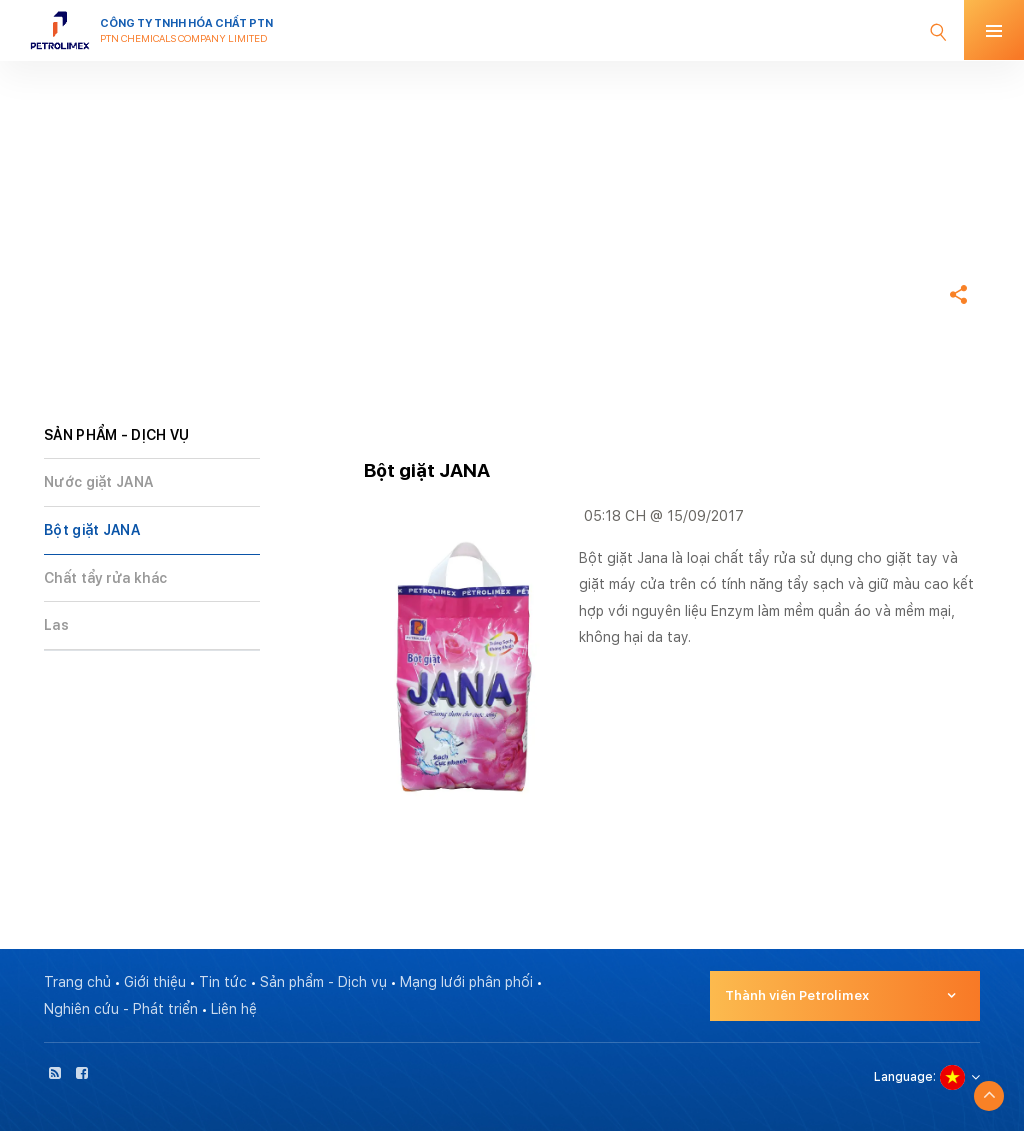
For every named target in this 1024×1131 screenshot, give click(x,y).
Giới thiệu (155, 982)
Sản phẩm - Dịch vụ (323, 982)
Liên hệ (234, 1009)
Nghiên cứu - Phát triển (121, 1009)
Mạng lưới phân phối (466, 982)
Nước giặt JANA (98, 482)
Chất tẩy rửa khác (105, 578)
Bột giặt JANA (92, 530)
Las (56, 625)
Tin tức (223, 982)
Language (903, 1077)
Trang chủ (80, 234)
